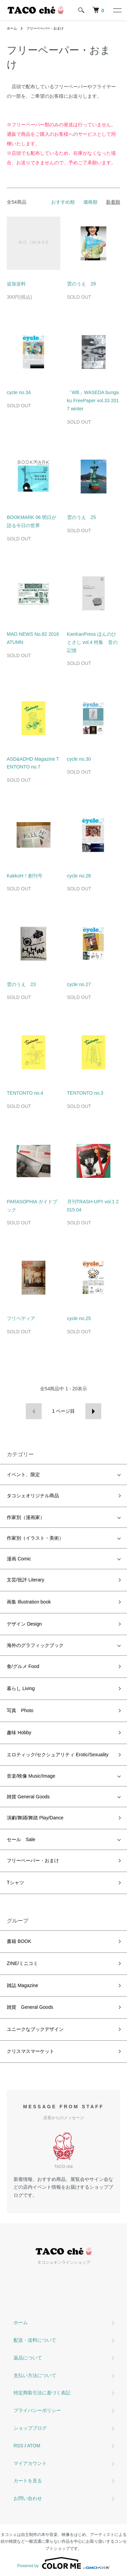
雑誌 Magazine (22, 1985)
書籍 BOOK (19, 1941)
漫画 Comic (19, 1558)
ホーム (12, 28)
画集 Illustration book (29, 1602)
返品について (28, 2357)
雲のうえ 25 (81, 517)
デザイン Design (24, 1624)
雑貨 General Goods (28, 1796)
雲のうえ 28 (81, 283)
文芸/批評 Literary (25, 1579)
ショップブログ (30, 2428)
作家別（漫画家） (26, 1517)
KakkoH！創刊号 (24, 875)
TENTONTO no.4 (25, 1093)
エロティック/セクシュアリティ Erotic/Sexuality (57, 1754)
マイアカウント (30, 2463)
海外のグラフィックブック (35, 1645)
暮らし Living (21, 1688)
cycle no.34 (19, 392)
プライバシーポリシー (37, 2410)
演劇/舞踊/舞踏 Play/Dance (35, 1817)
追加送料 (16, 283)
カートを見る (28, 2480)
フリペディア (21, 1318)
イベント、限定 (23, 1474)
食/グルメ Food (23, 1666)
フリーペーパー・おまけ (45, 28)
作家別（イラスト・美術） (35, 1538)
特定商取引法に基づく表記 (42, 2392)
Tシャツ (15, 1882)
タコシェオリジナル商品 (33, 1495)
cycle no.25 (79, 1318)
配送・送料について (35, 2340)
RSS (18, 2445)
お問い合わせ (28, 2498)
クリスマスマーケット (30, 2051)
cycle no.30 (79, 759)
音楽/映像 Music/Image (31, 1776)
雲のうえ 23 (21, 984)
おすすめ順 (63, 202)
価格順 (90, 202)
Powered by (63, 2563)
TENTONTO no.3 (85, 1093)
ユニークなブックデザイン (35, 2029)
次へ (93, 1411)
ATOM (33, 2445)
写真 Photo (20, 1710)
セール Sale (21, 1839)
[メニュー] (117, 10)
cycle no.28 (79, 875)
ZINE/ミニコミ (22, 1963)
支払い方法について (35, 2375)
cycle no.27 (79, 984)
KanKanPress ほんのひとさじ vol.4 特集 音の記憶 (92, 642)
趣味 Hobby (19, 1732)
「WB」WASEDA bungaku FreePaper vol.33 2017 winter (93, 400)
